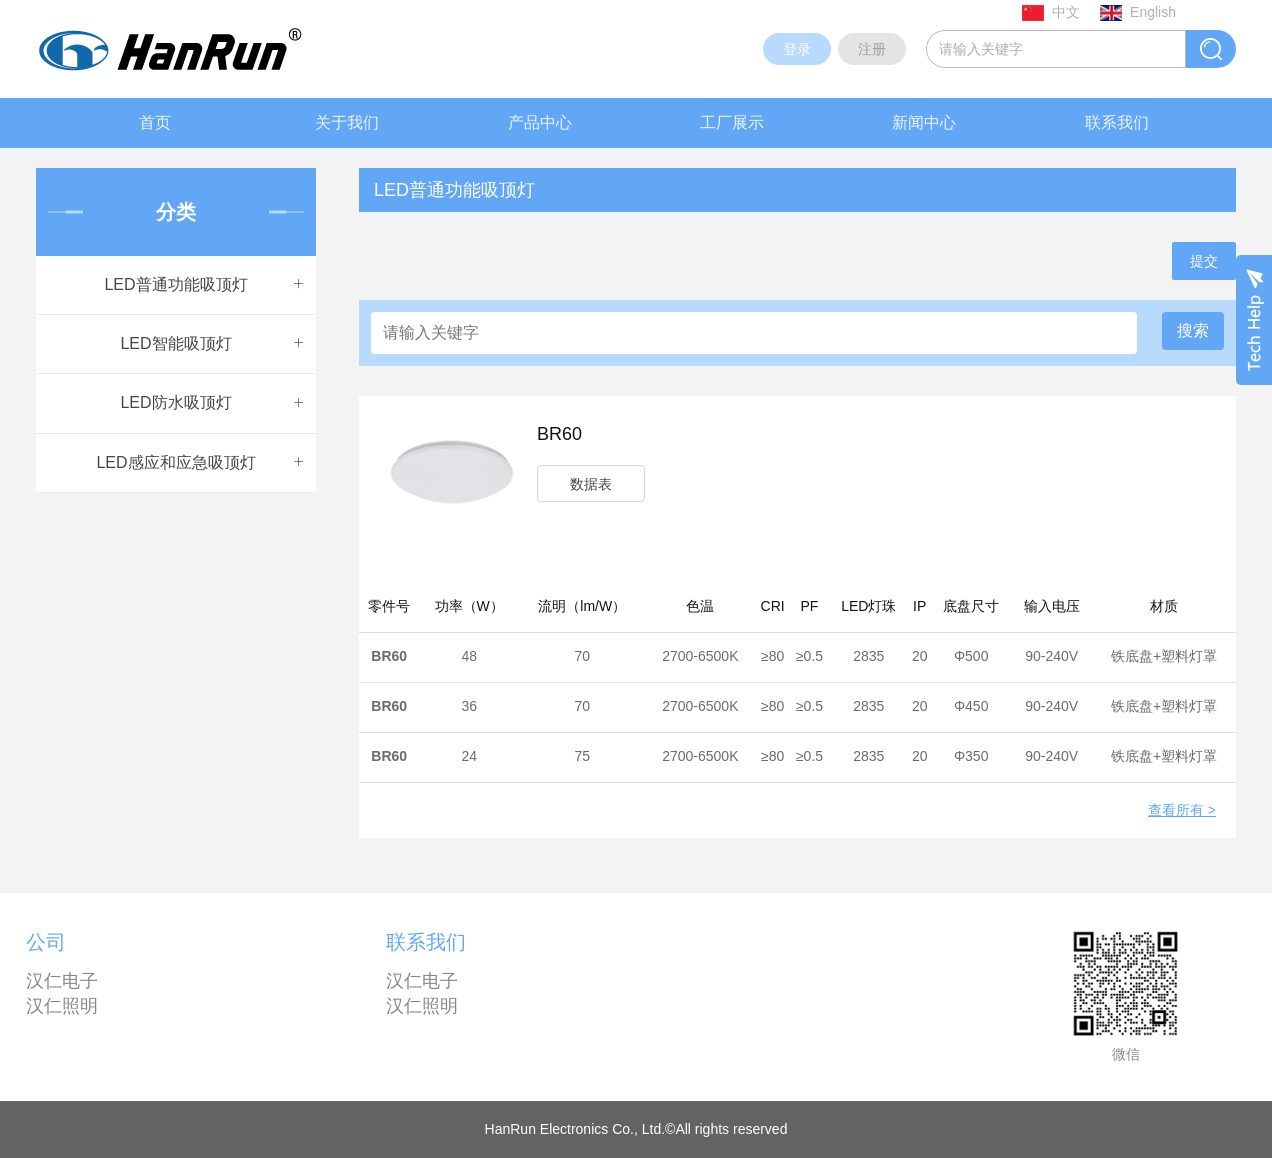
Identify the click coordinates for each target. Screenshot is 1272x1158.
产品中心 (540, 122)
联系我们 (1117, 122)
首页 (155, 122)
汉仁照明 (62, 1006)
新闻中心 (924, 122)
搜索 (1193, 330)
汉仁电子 (62, 981)
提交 (1204, 261)
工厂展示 (732, 122)
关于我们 (347, 122)
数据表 (591, 484)
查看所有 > (1182, 810)
